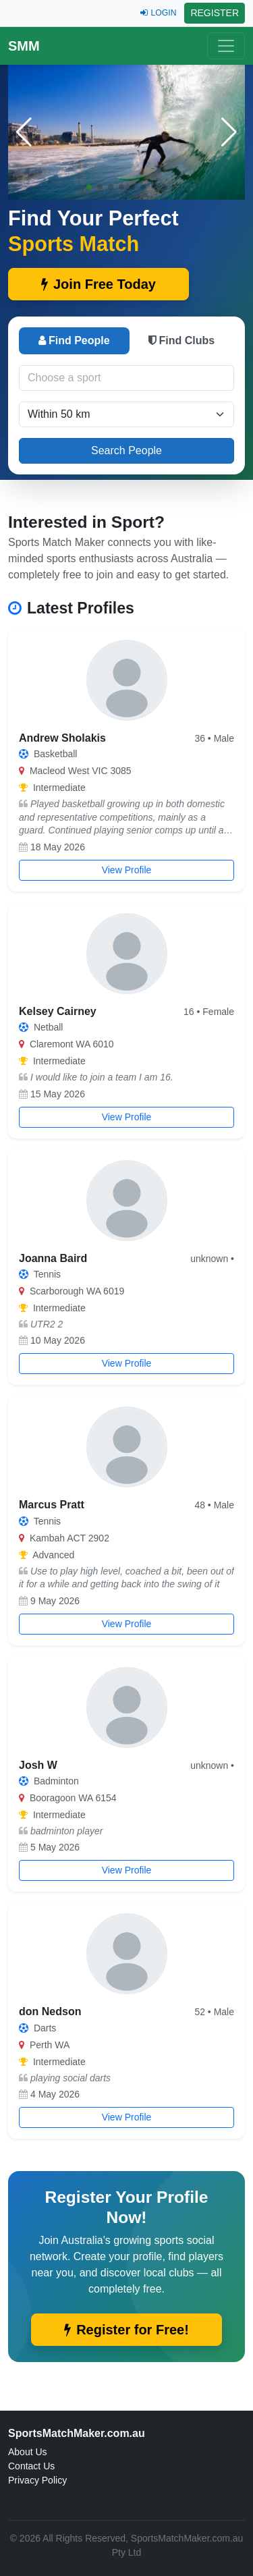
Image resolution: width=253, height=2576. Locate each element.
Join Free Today (98, 284)
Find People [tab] (74, 340)
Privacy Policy (37, 2480)
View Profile (127, 870)
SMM (24, 45)
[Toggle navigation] (226, 45)
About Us (27, 2451)
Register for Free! (126, 2329)
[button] (229, 132)
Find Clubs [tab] (181, 340)
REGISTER (214, 12)
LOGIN (158, 13)
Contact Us (31, 2466)
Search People (126, 450)
